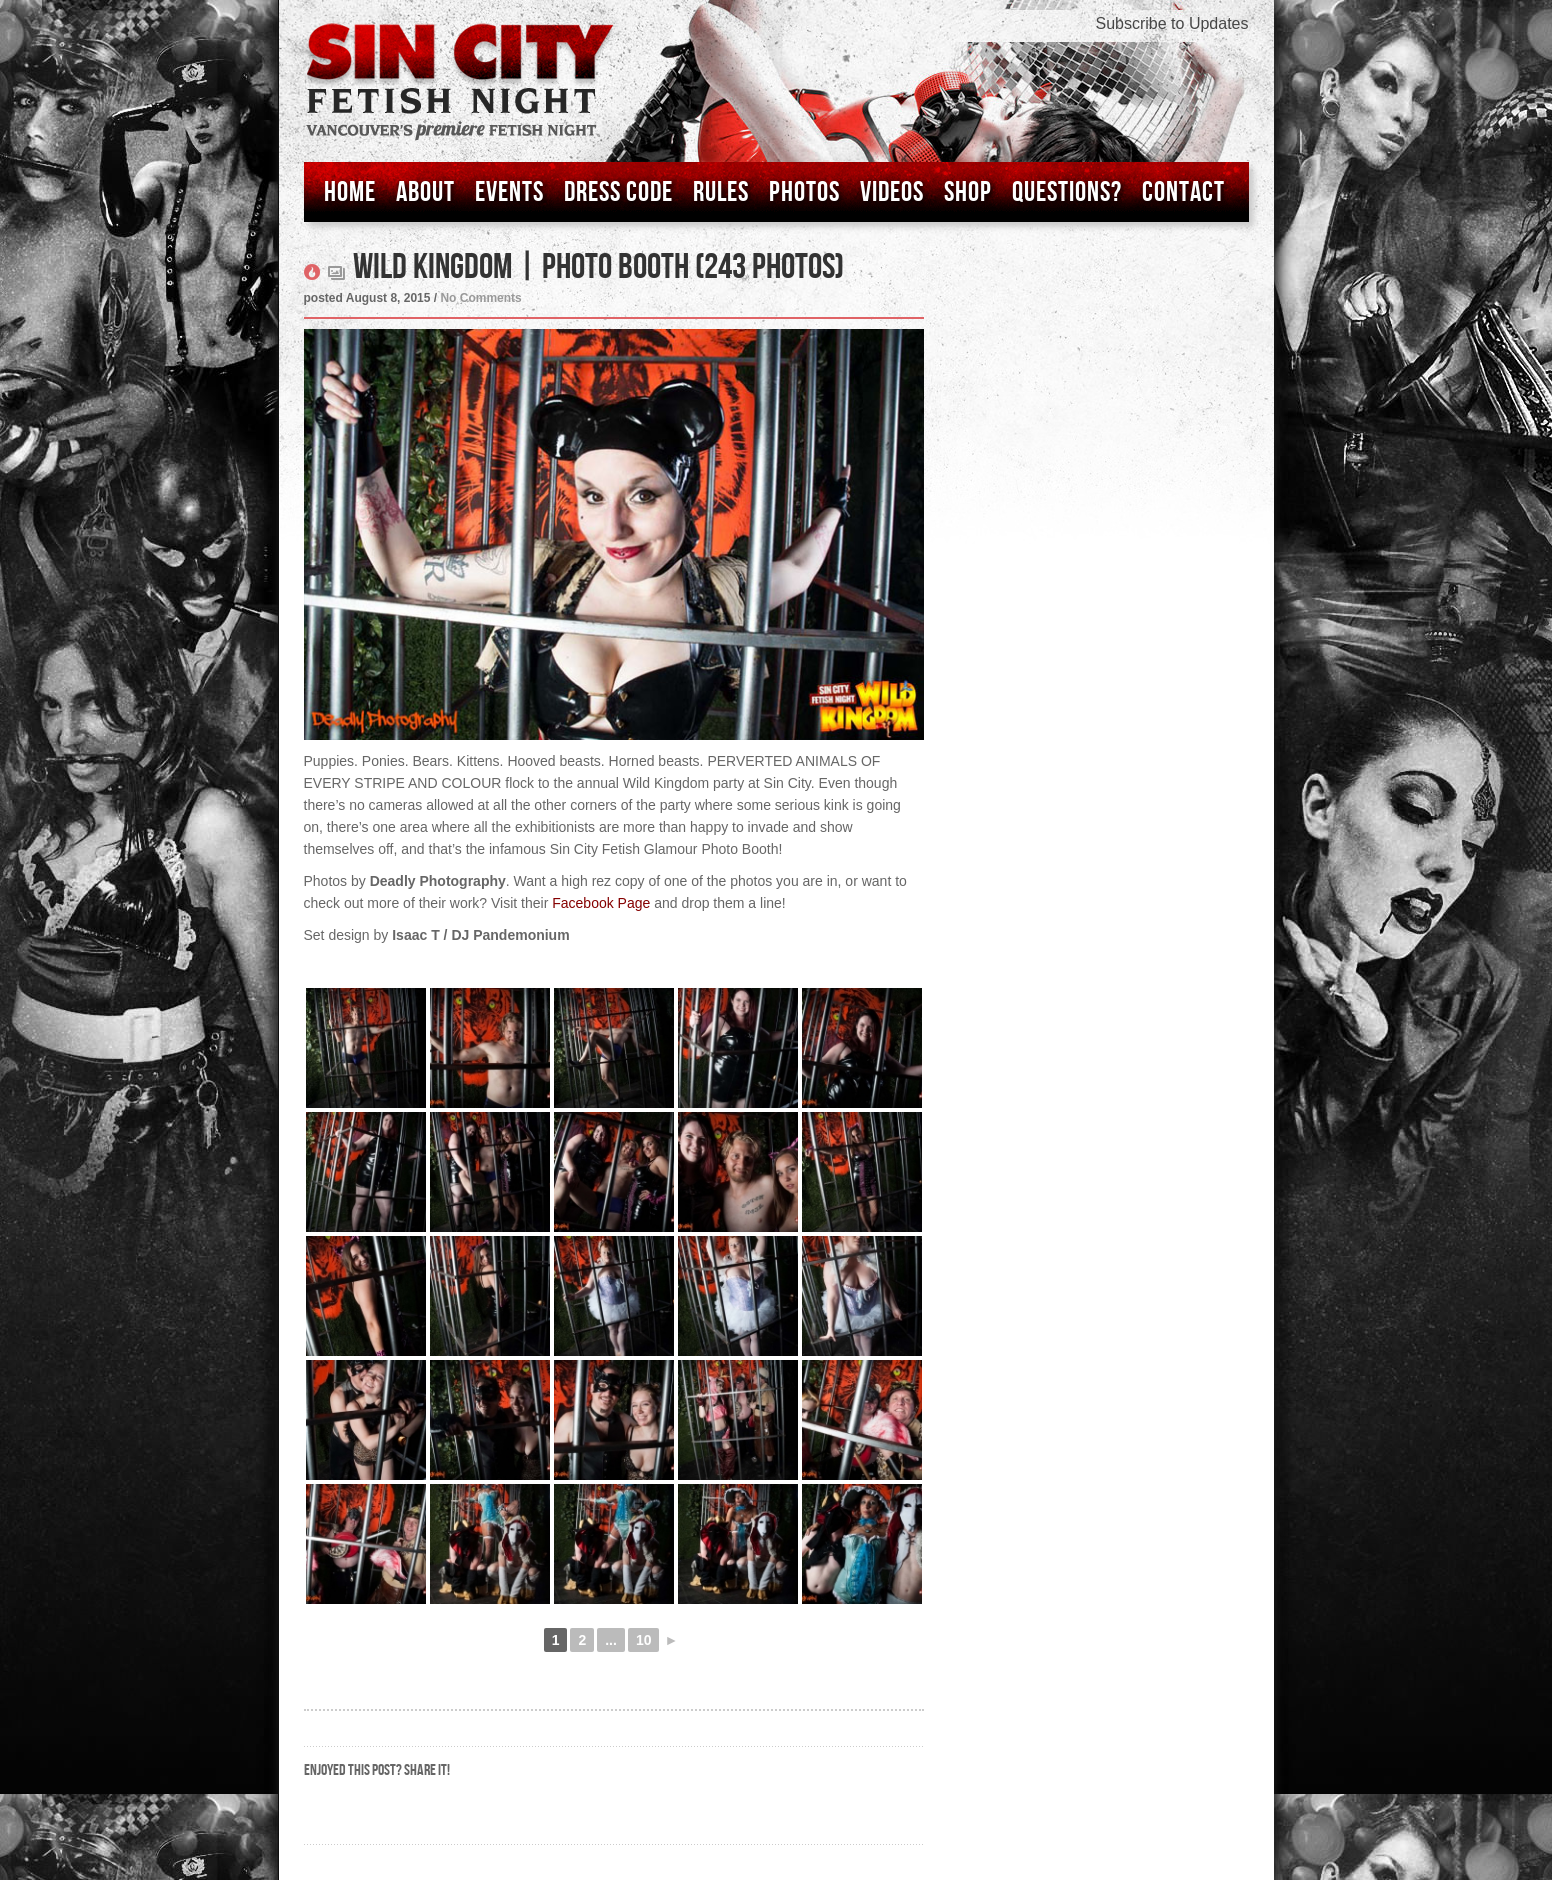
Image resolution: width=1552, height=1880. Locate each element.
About (425, 192)
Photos (804, 192)
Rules (721, 192)
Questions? (1067, 192)
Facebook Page (601, 903)
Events (509, 192)
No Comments (480, 298)
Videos (892, 192)
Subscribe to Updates (1172, 23)
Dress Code (618, 192)
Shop (968, 192)
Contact (1183, 192)
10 (644, 1640)
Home (350, 192)
